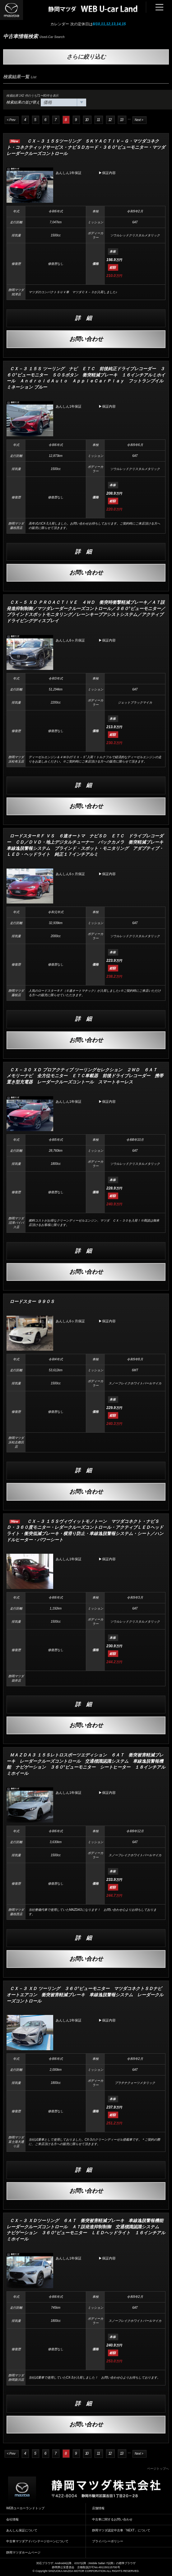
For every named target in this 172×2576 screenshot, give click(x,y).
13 (121, 120)
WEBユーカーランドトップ (25, 2508)
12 (109, 120)
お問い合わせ (86, 339)
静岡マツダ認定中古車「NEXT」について (121, 2530)
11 (98, 120)
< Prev (11, 120)
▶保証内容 (107, 173)
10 (86, 120)
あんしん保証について (21, 2530)
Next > (139, 120)
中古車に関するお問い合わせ (112, 2519)
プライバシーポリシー (107, 2541)
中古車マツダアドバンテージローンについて (37, 2541)
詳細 (86, 318)
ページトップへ (158, 2468)
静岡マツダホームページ (23, 2552)
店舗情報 (98, 2508)
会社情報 (12, 2519)
